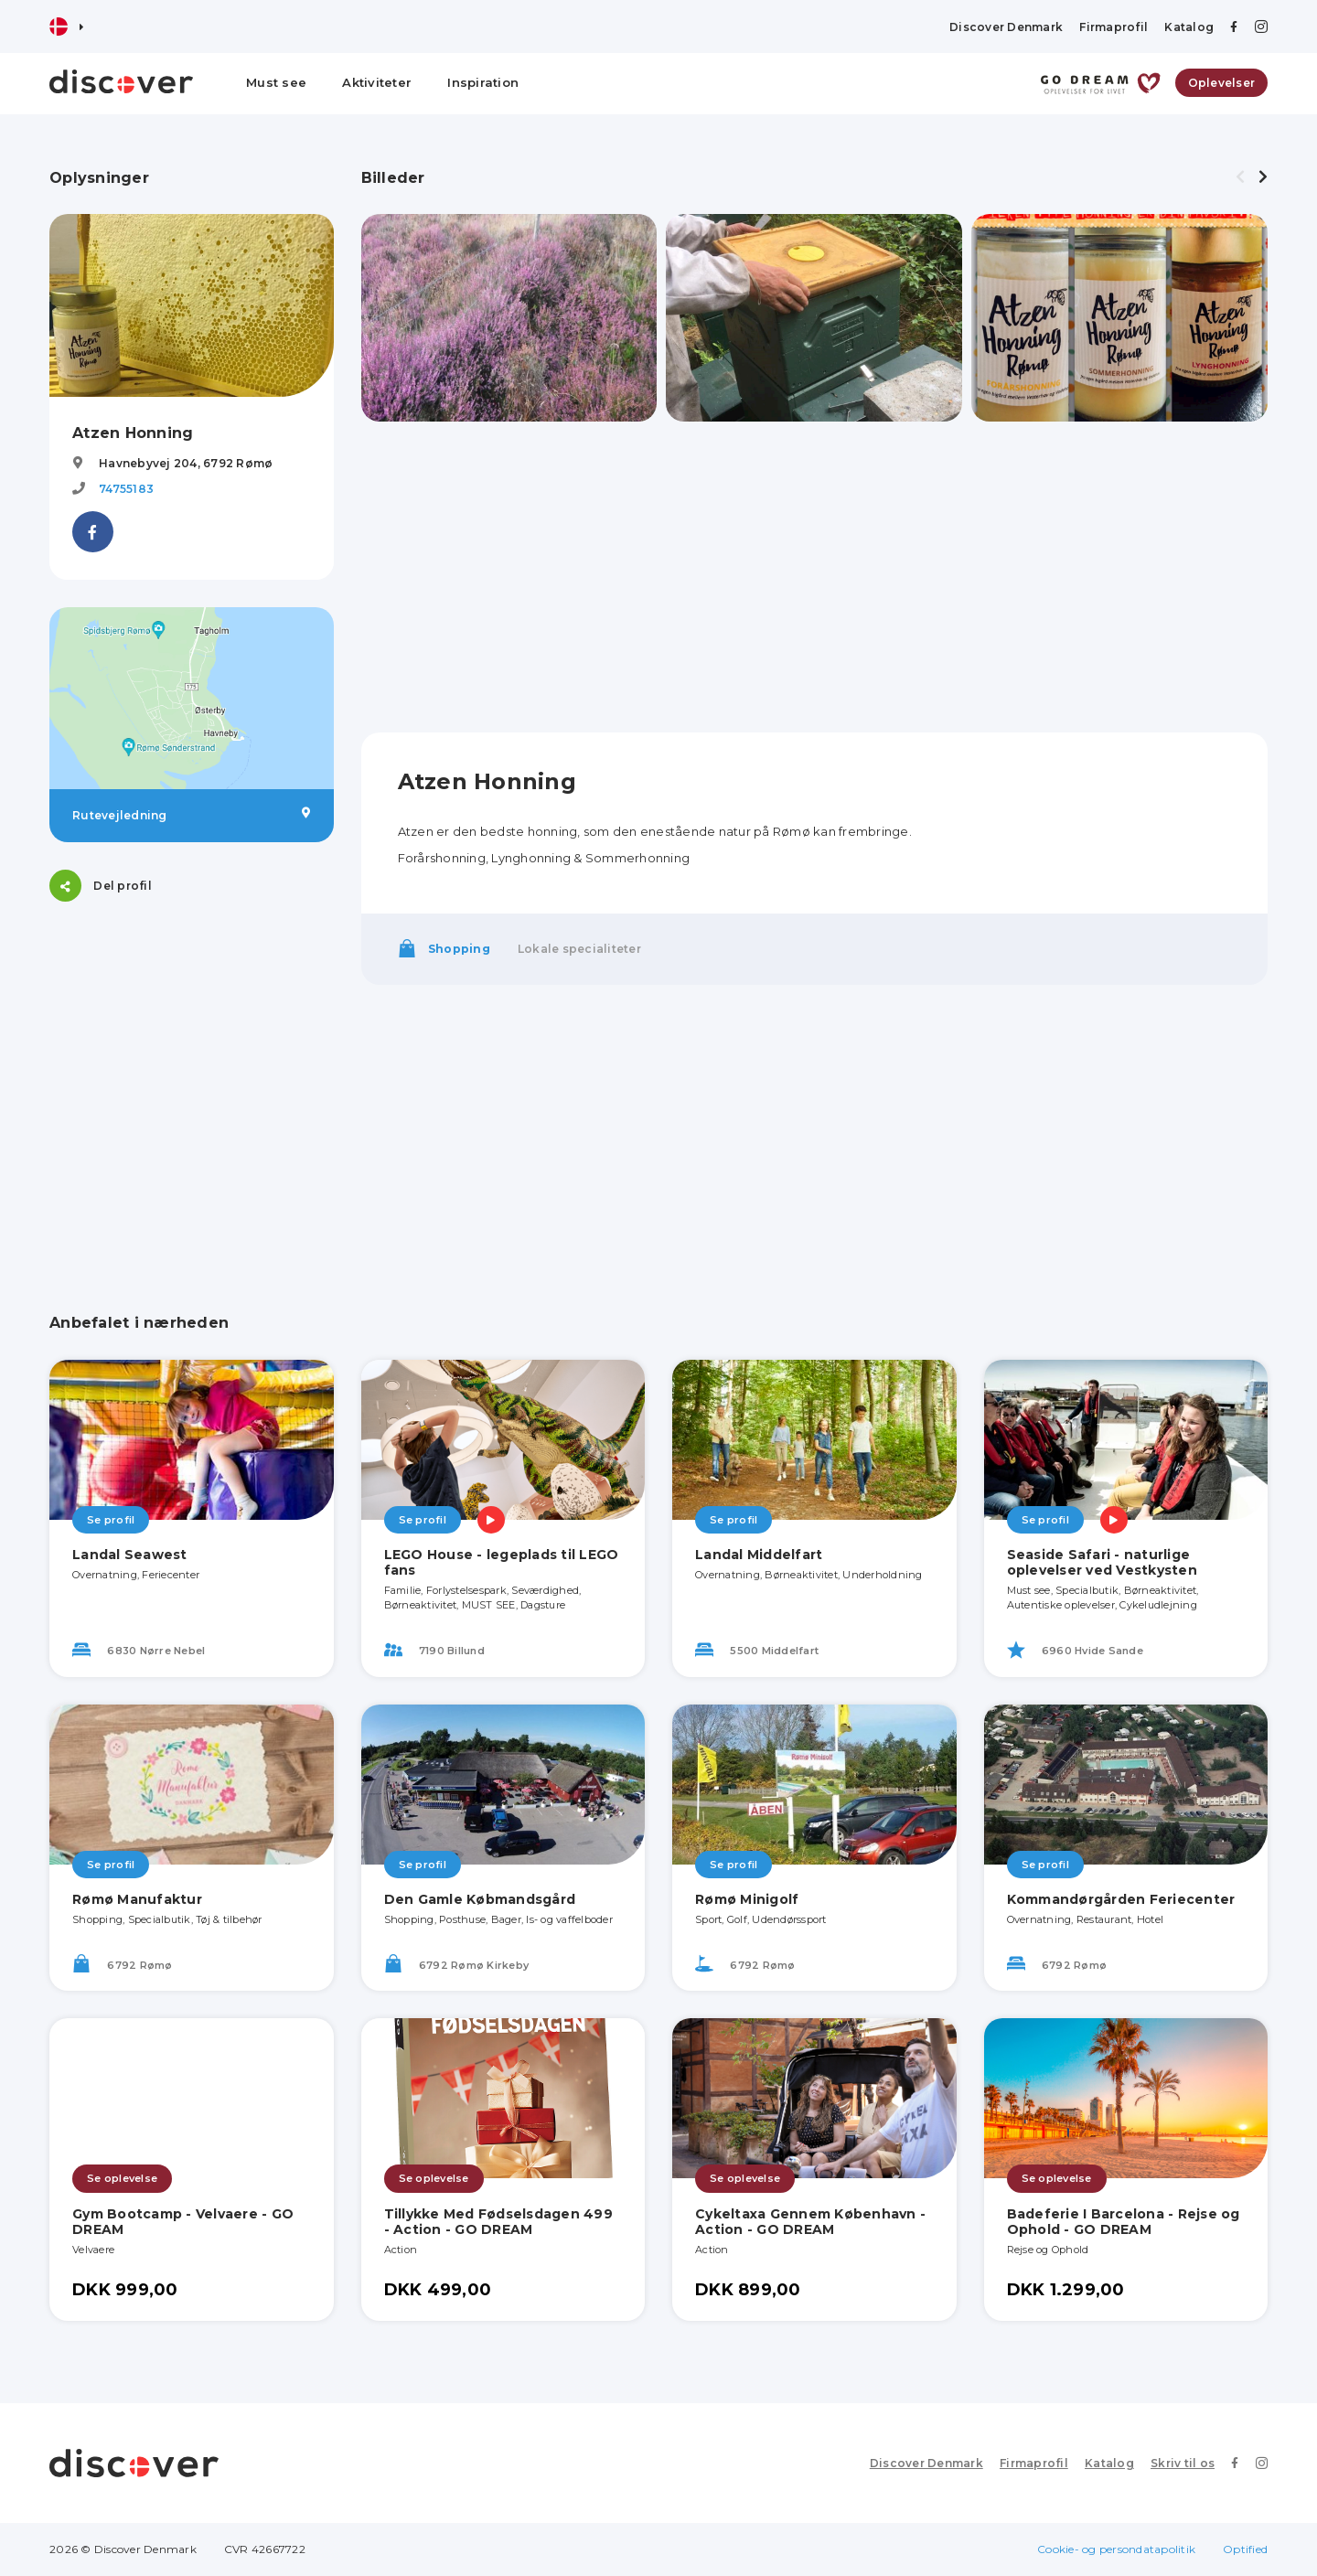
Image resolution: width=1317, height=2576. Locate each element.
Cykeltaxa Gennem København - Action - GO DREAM (810, 2222)
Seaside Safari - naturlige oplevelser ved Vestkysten (1102, 1562)
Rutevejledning (191, 814)
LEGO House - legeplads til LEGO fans (501, 1562)
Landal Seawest (129, 1554)
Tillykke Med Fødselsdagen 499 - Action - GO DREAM (498, 2222)
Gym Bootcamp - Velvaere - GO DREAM (183, 2222)
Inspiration (483, 82)
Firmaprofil (1113, 27)
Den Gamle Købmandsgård (480, 1899)
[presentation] (1240, 177)
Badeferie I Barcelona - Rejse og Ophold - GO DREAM (1123, 2222)
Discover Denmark (1006, 27)
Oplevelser (1222, 83)
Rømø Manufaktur (137, 1899)
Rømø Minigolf (746, 1899)
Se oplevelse (122, 2178)
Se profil (110, 1519)
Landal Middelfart (758, 1554)
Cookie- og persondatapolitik (1116, 2549)
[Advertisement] (191, 1043)
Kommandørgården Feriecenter (1121, 1899)
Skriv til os (1183, 2463)
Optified (1245, 2549)
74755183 (126, 489)
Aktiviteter (377, 82)
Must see (276, 82)
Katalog (1189, 27)
